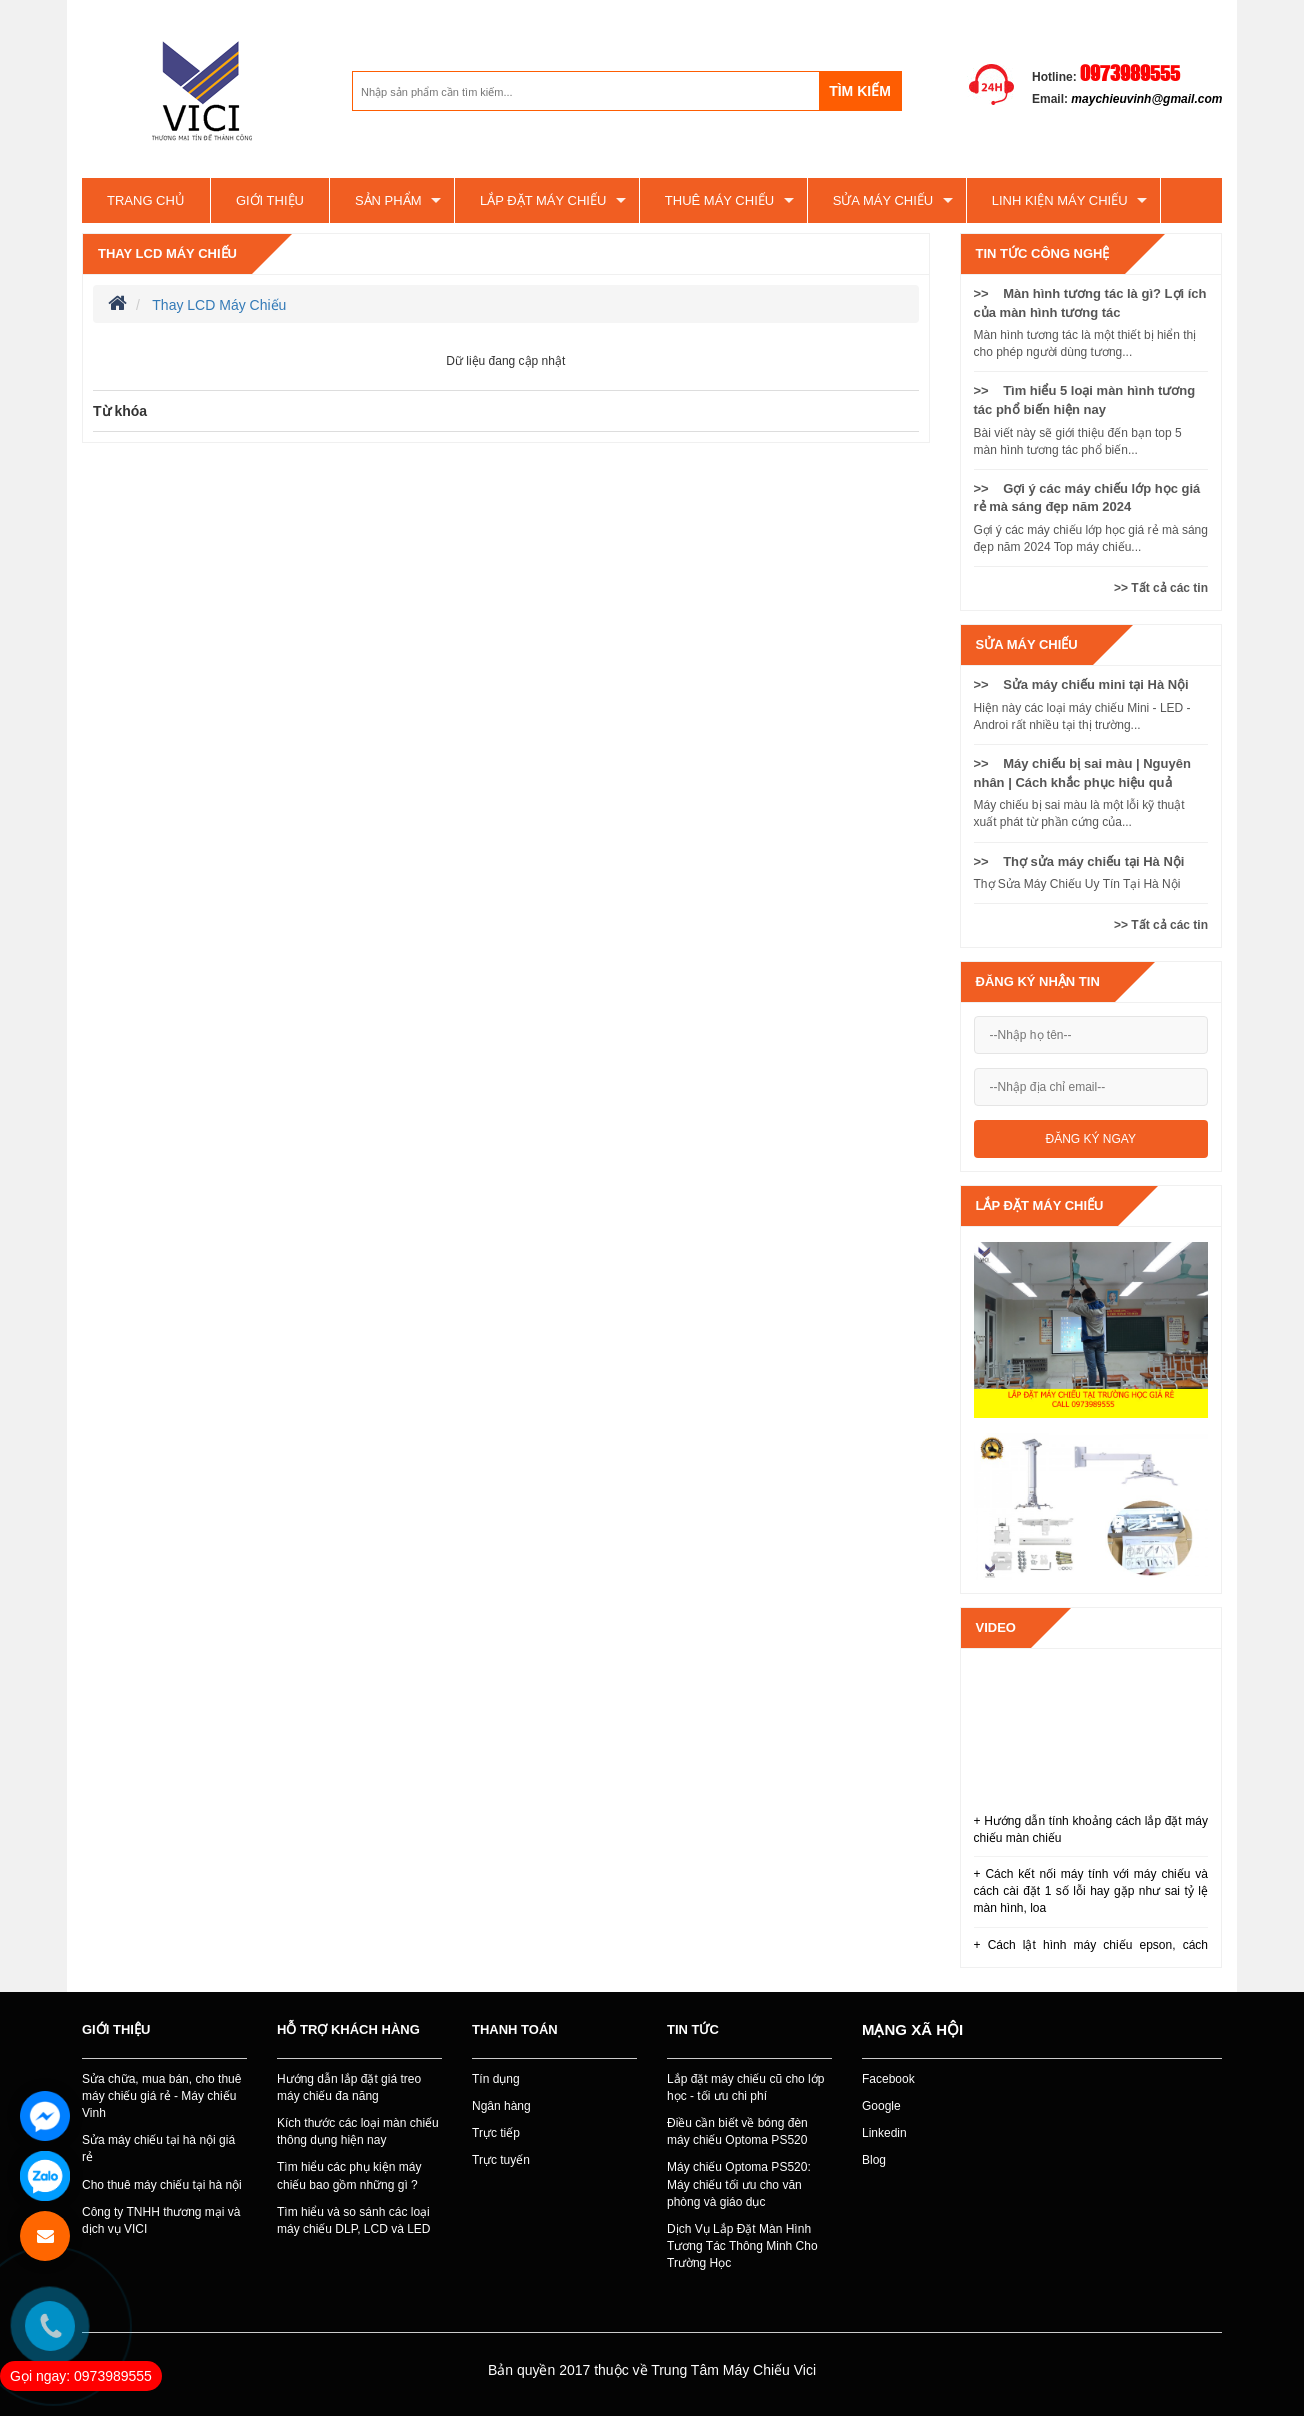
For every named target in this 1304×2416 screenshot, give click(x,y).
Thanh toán (515, 2029)
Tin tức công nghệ (1043, 253)
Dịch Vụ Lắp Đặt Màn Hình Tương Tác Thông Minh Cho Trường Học (742, 2246)
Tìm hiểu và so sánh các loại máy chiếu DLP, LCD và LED (354, 2220)
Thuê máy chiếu (719, 200)
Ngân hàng (501, 2106)
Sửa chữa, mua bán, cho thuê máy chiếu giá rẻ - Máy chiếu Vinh (161, 2096)
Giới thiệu (270, 200)
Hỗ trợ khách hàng (348, 2029)
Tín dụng (496, 2079)
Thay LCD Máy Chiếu (167, 253)
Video (996, 1627)
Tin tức (693, 2029)
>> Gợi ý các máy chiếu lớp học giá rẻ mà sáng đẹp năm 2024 (1087, 498)
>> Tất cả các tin (1161, 588)
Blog (874, 2160)
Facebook (888, 2079)
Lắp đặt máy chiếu (543, 200)
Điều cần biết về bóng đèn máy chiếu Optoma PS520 (737, 2131)
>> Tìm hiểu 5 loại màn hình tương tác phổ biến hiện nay (1085, 400)
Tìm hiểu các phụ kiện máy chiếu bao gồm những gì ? (349, 2175)
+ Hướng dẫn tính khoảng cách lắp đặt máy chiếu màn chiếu (1091, 1829)
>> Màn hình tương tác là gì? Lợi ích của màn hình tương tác (1090, 303)
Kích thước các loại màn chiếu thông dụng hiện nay (358, 2131)
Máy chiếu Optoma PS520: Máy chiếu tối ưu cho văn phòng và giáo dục (739, 2184)
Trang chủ (146, 200)
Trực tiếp (496, 2133)
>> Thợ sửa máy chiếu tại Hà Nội (1079, 861)
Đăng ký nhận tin (1038, 981)
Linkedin (884, 2133)
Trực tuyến (501, 2160)
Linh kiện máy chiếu (1060, 200)
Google (881, 2106)
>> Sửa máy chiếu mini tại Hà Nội (1081, 684)
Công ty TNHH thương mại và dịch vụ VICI (161, 2220)
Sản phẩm (388, 200)
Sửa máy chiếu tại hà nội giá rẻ (158, 2148)
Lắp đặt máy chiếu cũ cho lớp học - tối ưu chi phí (745, 2087)
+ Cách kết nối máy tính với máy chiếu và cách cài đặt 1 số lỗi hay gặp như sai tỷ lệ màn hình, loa (1091, 1891)
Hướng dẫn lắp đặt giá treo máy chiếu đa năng (349, 2087)
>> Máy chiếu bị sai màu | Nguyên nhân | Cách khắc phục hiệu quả (1082, 773)
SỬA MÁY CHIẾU (883, 200)
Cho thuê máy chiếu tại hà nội (162, 2185)
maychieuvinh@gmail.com (1146, 99)
